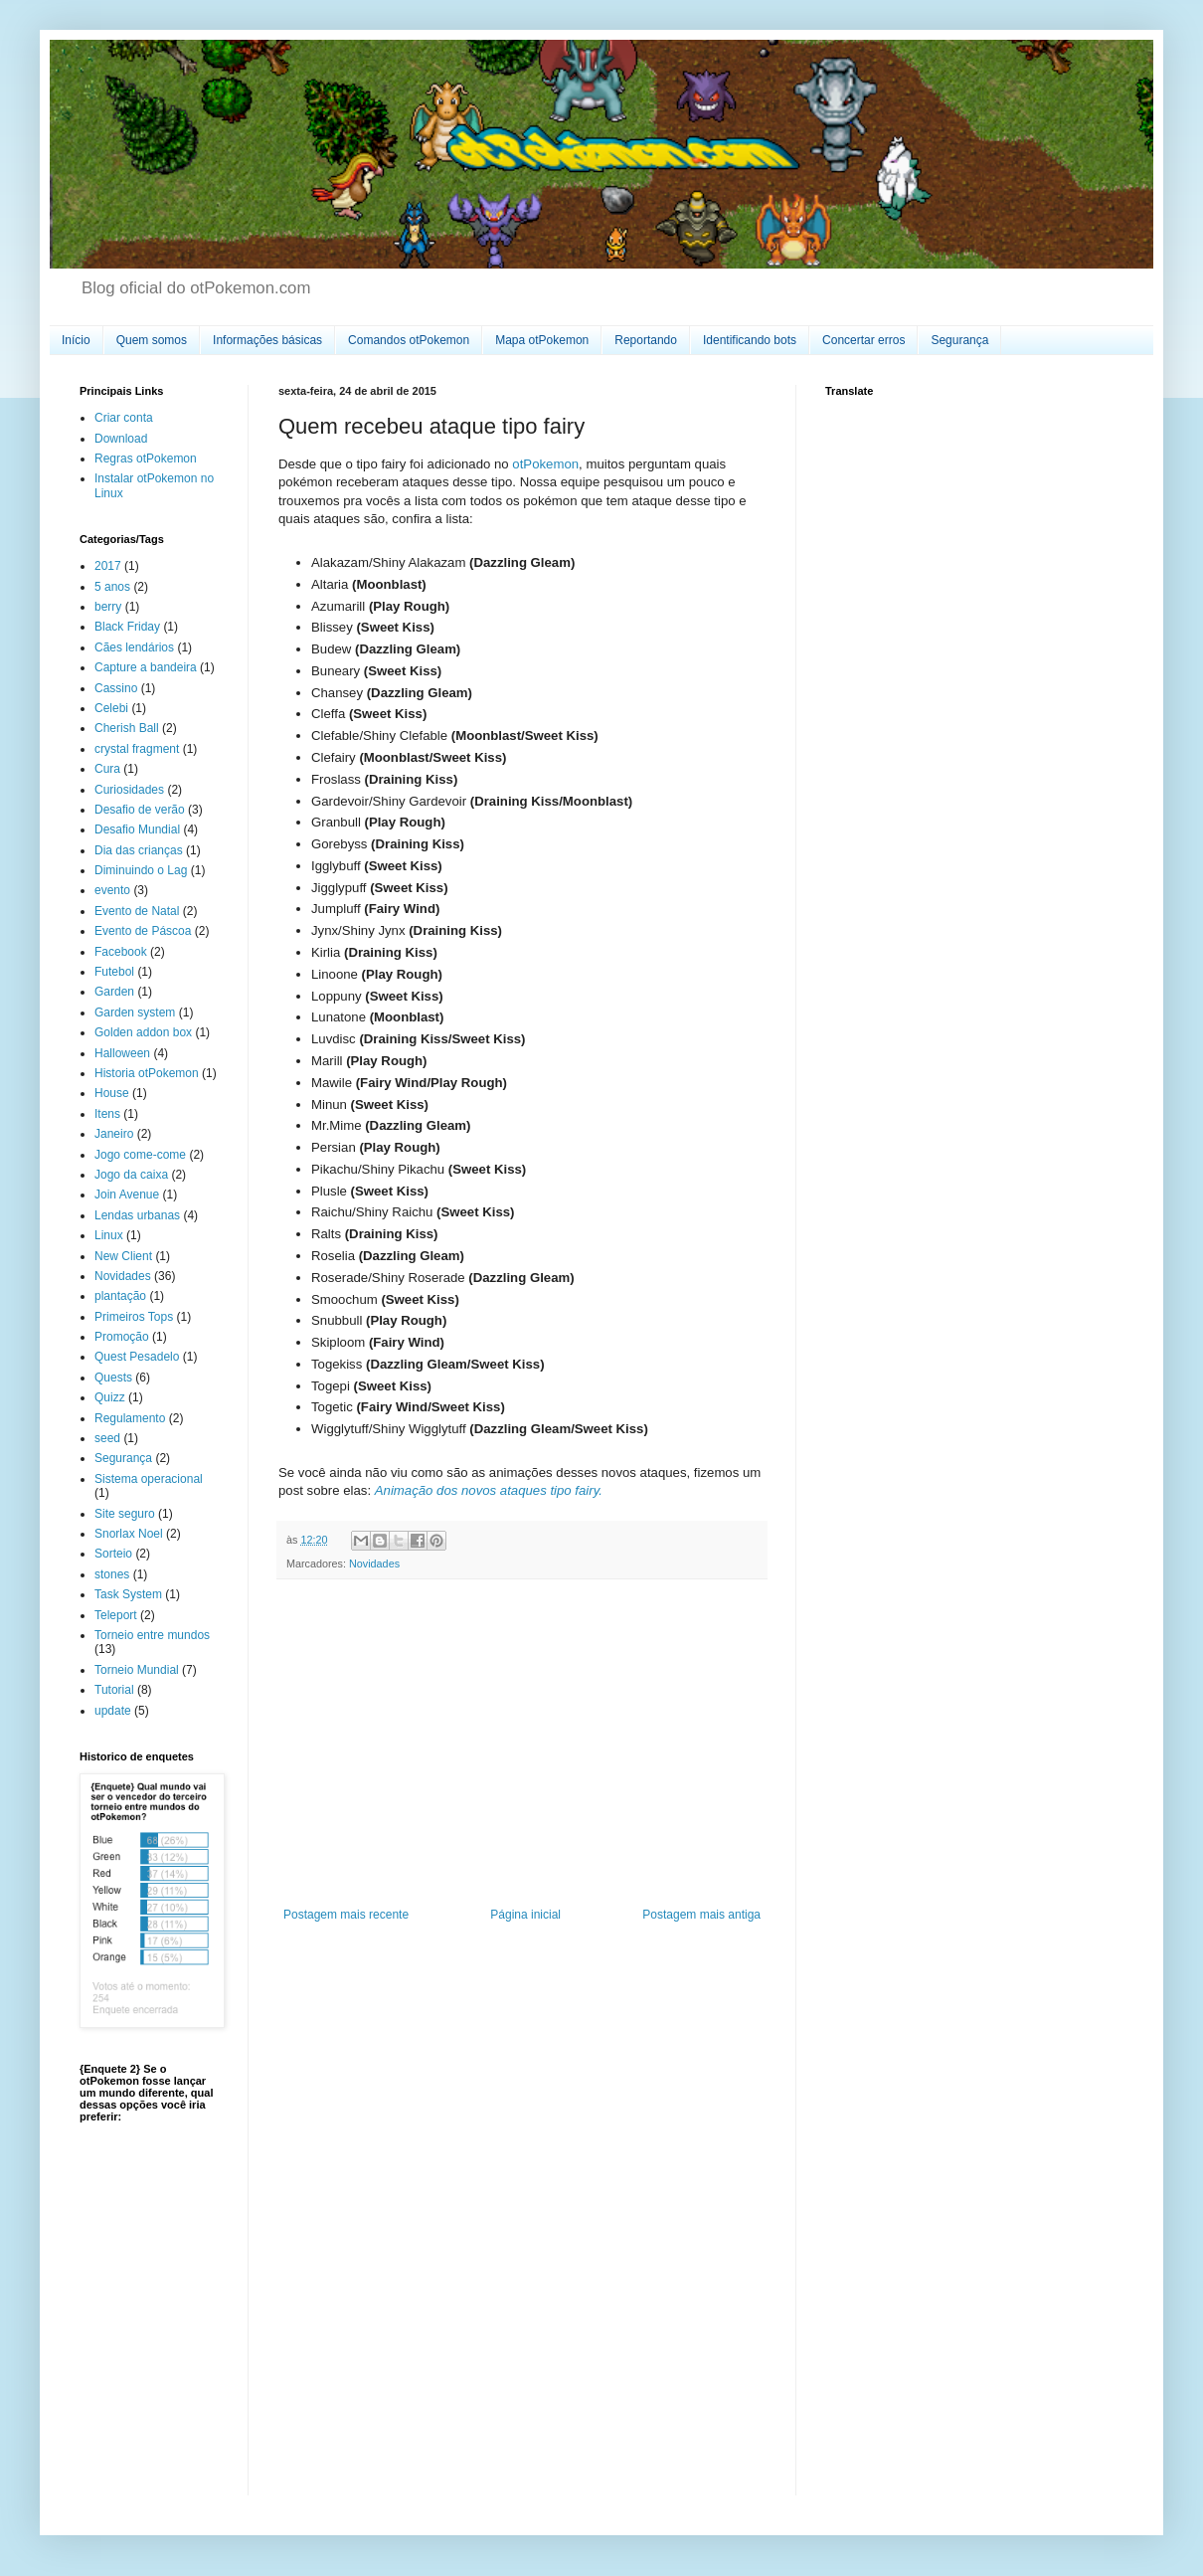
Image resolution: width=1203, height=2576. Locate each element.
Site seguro (124, 1514)
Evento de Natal (136, 911)
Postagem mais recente (346, 1915)
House (111, 1093)
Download (120, 439)
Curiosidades (129, 790)
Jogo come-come (140, 1155)
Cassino (115, 688)
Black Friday (127, 627)
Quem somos (151, 340)
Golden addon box (143, 1032)
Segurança (959, 340)
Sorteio (113, 1554)
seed (107, 1438)
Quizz (109, 1397)
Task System (128, 1594)
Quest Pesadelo (136, 1357)
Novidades (374, 1563)
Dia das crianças (138, 850)
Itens (107, 1114)
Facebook (120, 952)
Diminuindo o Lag (140, 870)
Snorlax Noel (128, 1534)
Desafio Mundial (137, 829)
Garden (114, 992)
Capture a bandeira (145, 667)
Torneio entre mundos (152, 1635)
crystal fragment (136, 749)
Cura (107, 769)
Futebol (114, 972)
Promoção (121, 1337)
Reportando (645, 340)
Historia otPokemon (146, 1073)
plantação (120, 1296)
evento (112, 890)
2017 (107, 566)
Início (76, 340)
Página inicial (525, 1915)
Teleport (115, 1615)
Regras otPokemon (145, 458)
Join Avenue (126, 1194)
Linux (108, 1235)
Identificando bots (749, 340)
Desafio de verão (139, 810)
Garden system (134, 1012)
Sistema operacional (148, 1479)
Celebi (111, 708)
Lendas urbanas (137, 1215)
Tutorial (114, 1690)
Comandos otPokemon (408, 340)
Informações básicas (267, 340)
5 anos (112, 587)
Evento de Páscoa (142, 931)
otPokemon (545, 464)
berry (107, 607)
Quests (113, 1377)
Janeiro (113, 1134)
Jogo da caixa (131, 1175)
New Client (123, 1256)
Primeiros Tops (133, 1317)
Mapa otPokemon (542, 340)
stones (111, 1574)
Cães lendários (134, 647)
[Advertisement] (522, 1743)
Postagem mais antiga (701, 1915)
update (112, 1711)
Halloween (122, 1053)
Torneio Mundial (136, 1670)
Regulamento (129, 1418)
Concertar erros (863, 340)
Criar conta (123, 418)
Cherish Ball (126, 728)
